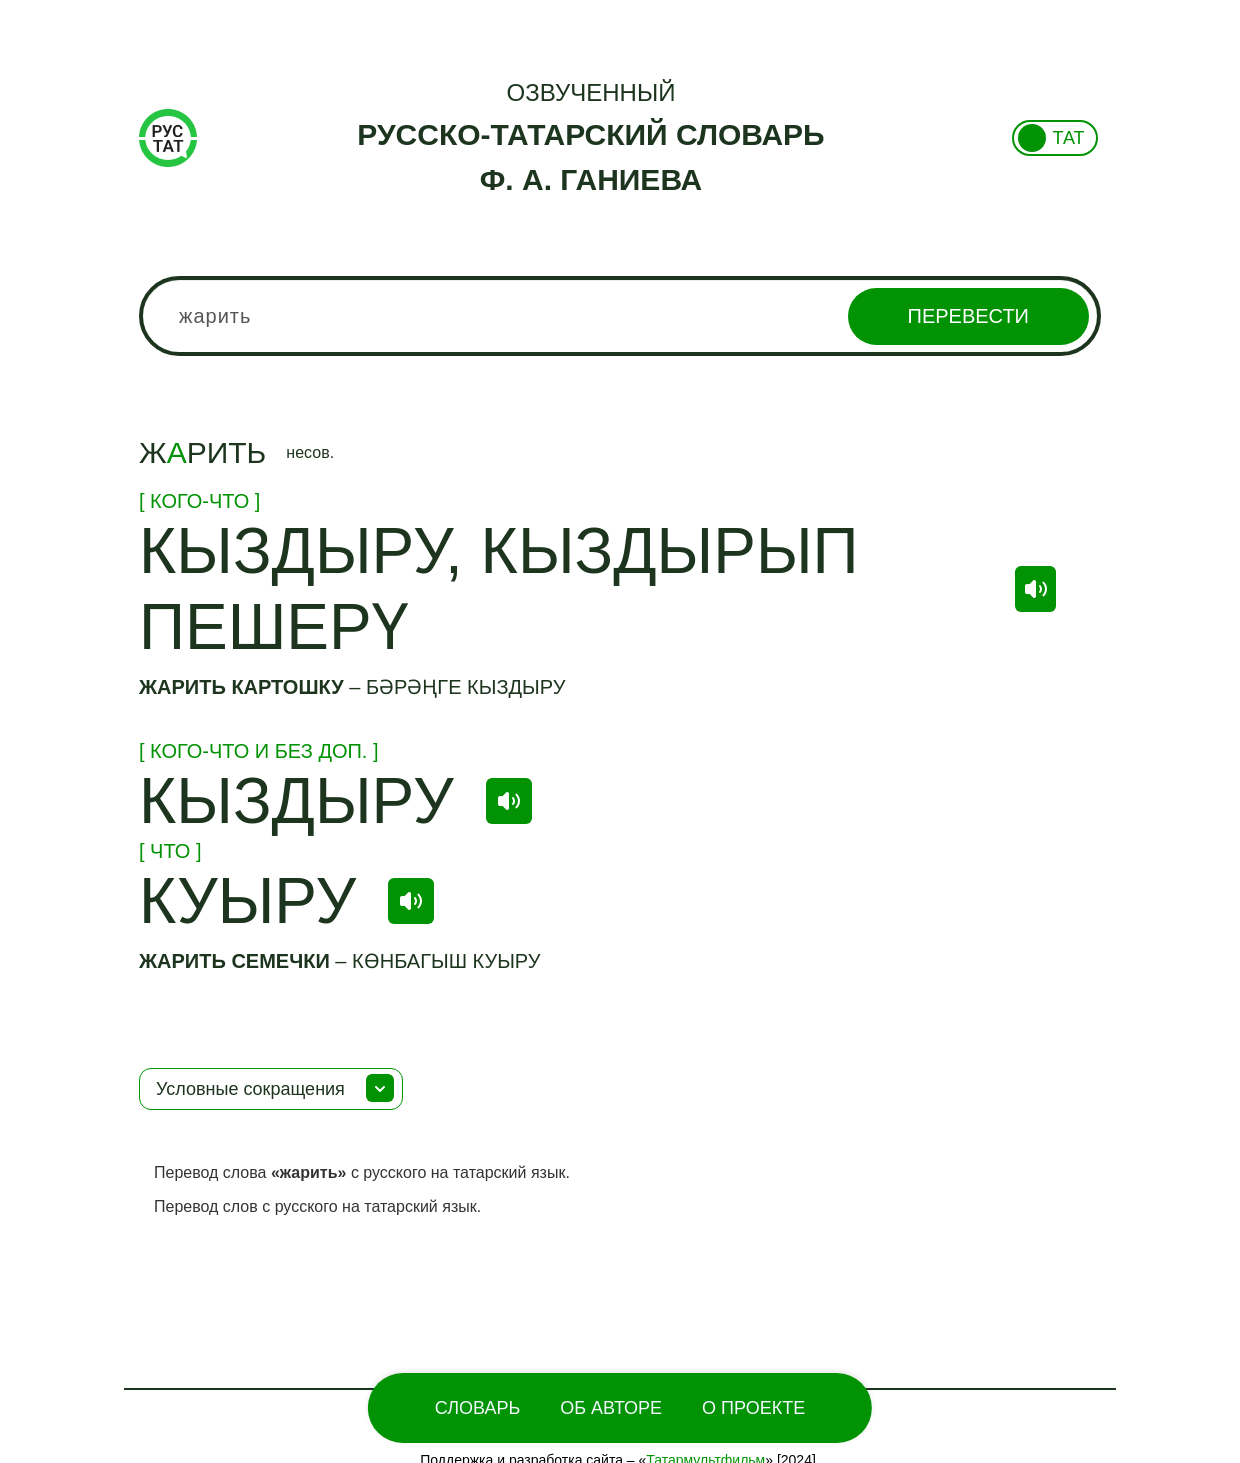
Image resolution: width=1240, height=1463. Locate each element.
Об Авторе (611, 1408)
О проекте (753, 1408)
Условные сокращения (250, 1089)
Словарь (477, 1408)
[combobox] (620, 316)
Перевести (968, 316)
